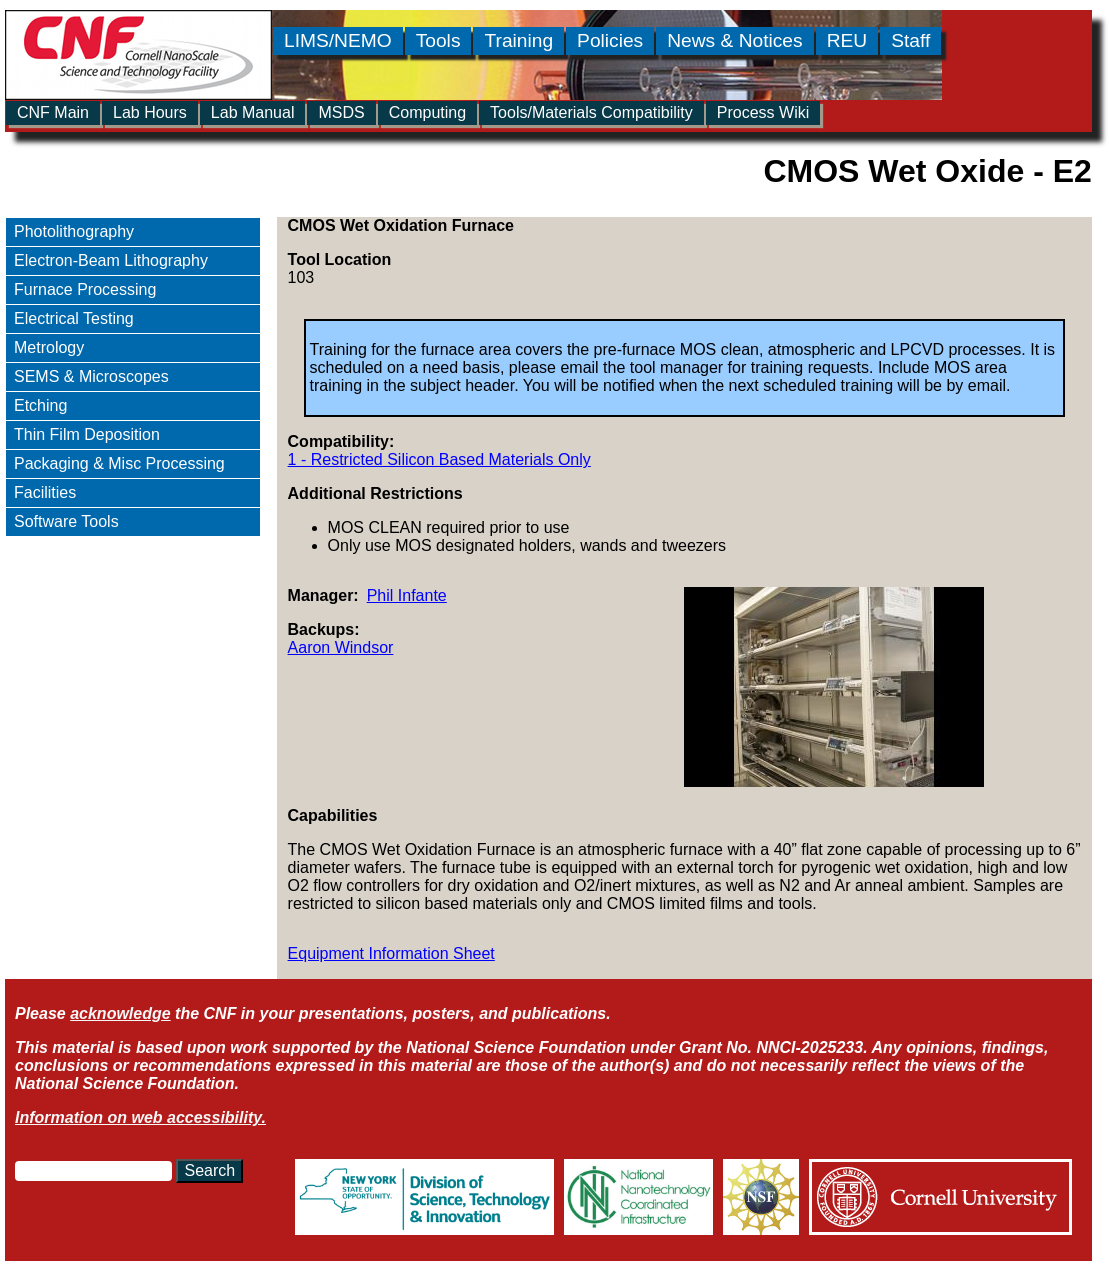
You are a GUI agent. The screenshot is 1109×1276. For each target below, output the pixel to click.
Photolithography (74, 231)
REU (847, 40)
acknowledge (120, 1013)
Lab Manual (253, 112)
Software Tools (66, 521)
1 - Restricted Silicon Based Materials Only (439, 459)
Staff (910, 40)
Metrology (49, 347)
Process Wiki (763, 112)
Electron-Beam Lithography (111, 260)
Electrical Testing (74, 318)
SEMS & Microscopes (91, 376)
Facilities (45, 492)
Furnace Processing (85, 289)
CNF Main (53, 112)
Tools (438, 40)
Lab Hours (150, 112)
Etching (40, 405)
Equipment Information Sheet (391, 953)
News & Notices (734, 40)
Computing (427, 112)
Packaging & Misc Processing (119, 463)
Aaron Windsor (341, 647)
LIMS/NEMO (338, 40)
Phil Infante (407, 595)
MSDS (341, 112)
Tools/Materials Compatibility (591, 112)
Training (518, 40)
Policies (610, 40)
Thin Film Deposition (87, 434)
